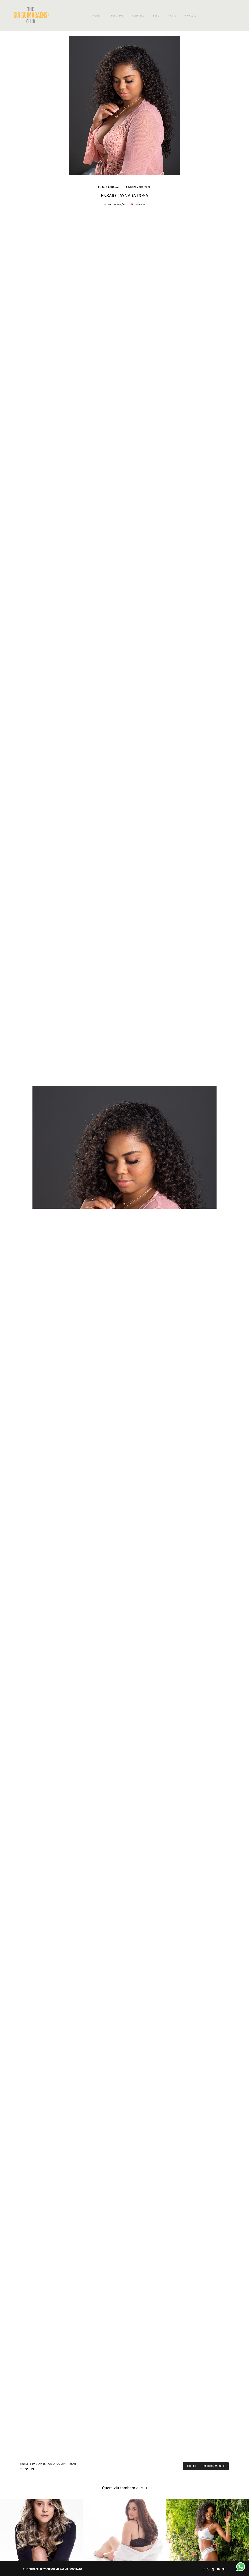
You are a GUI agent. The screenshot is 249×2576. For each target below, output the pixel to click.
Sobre (172, 15)
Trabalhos (116, 15)
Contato (191, 15)
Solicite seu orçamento (205, 2466)
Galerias (138, 15)
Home (97, 15)
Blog (156, 15)
